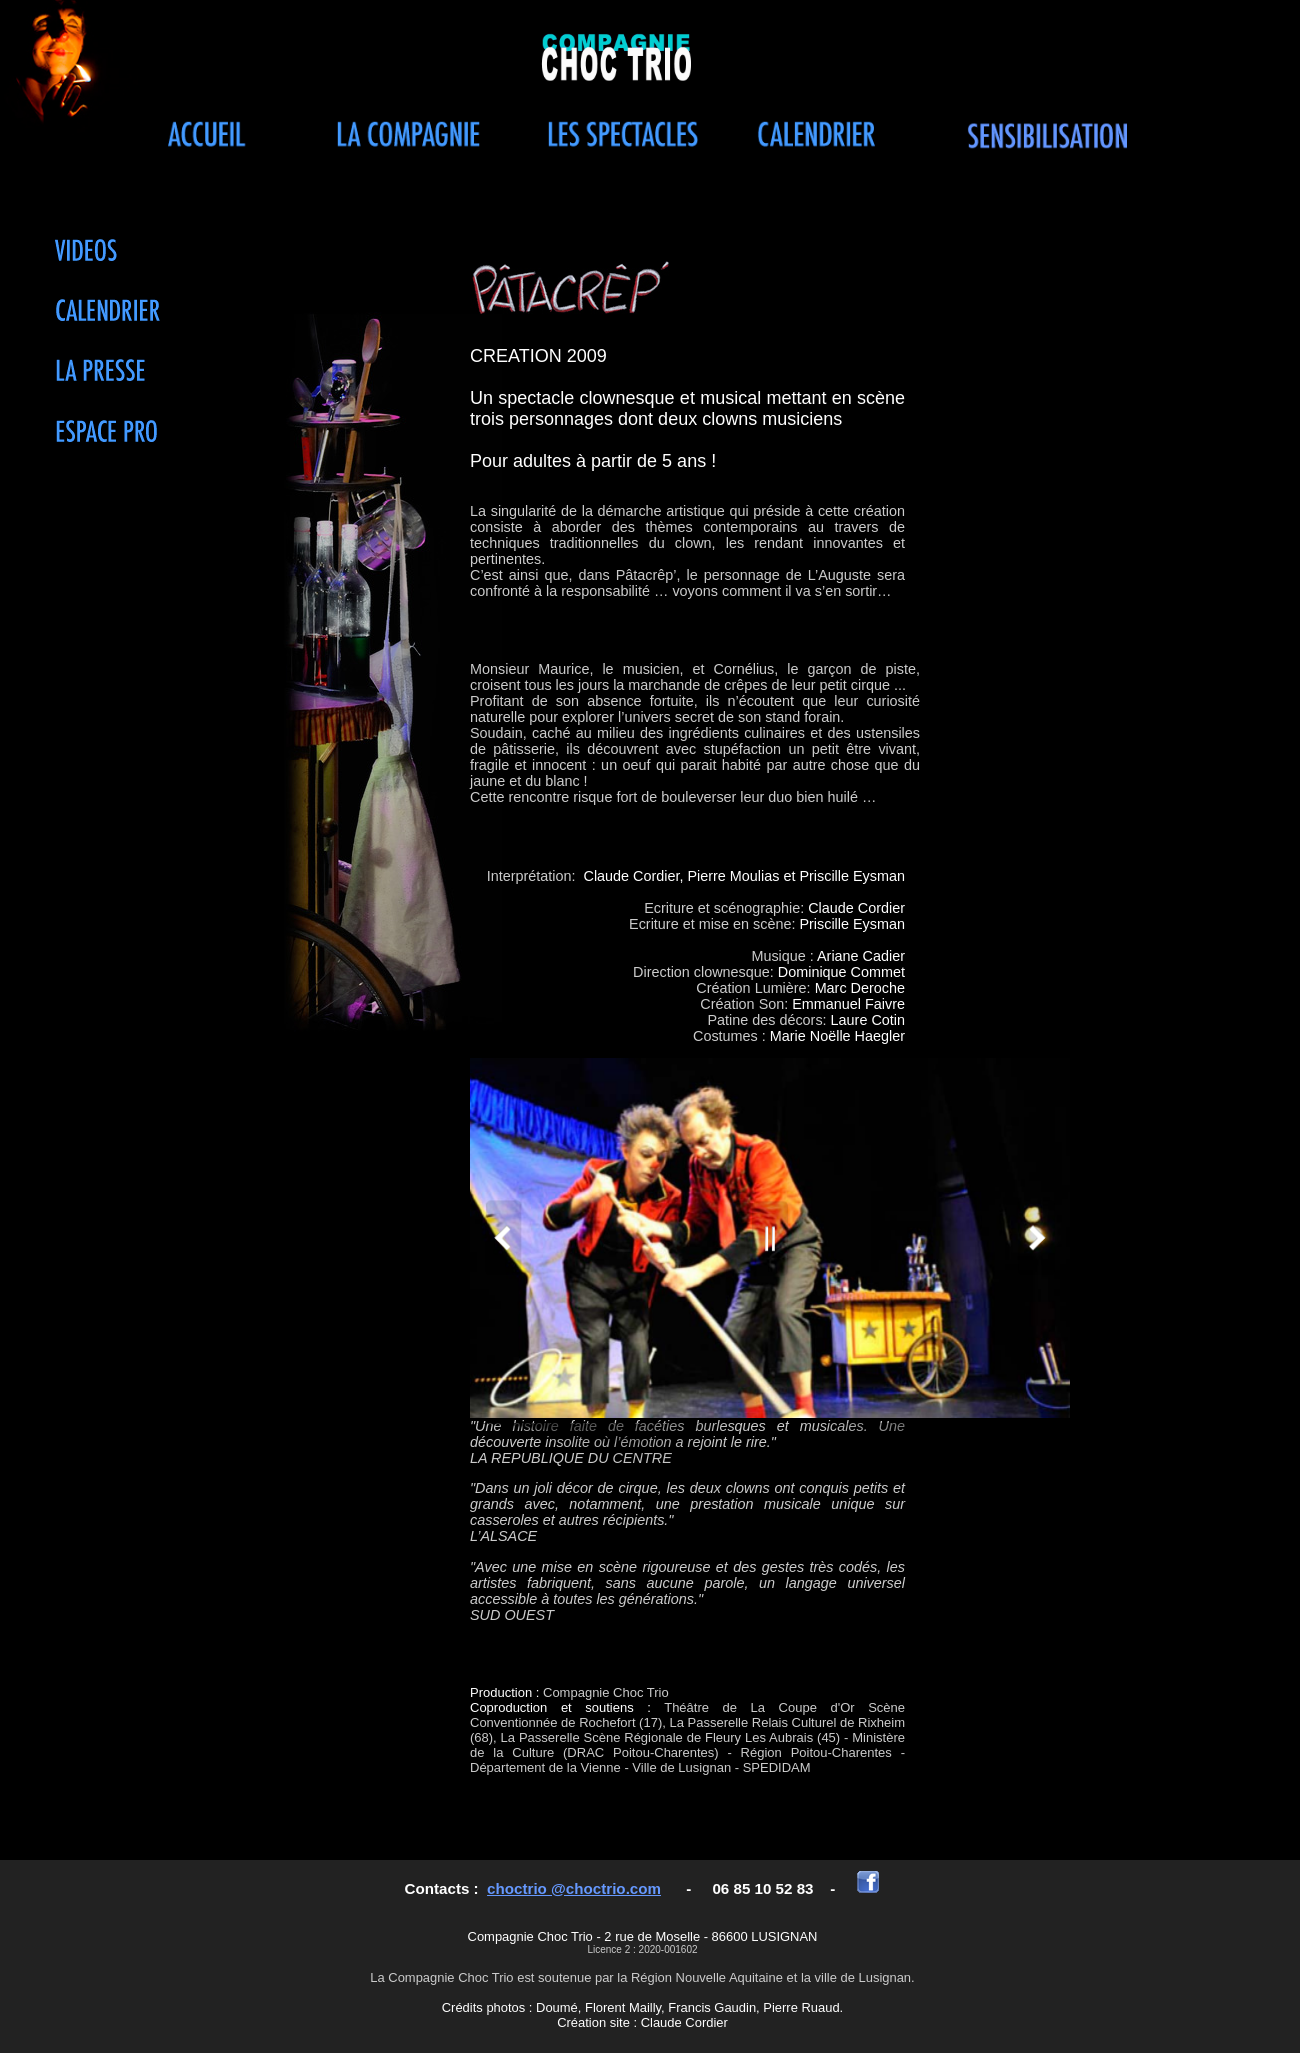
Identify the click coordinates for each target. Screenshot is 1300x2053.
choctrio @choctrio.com (574, 1888)
